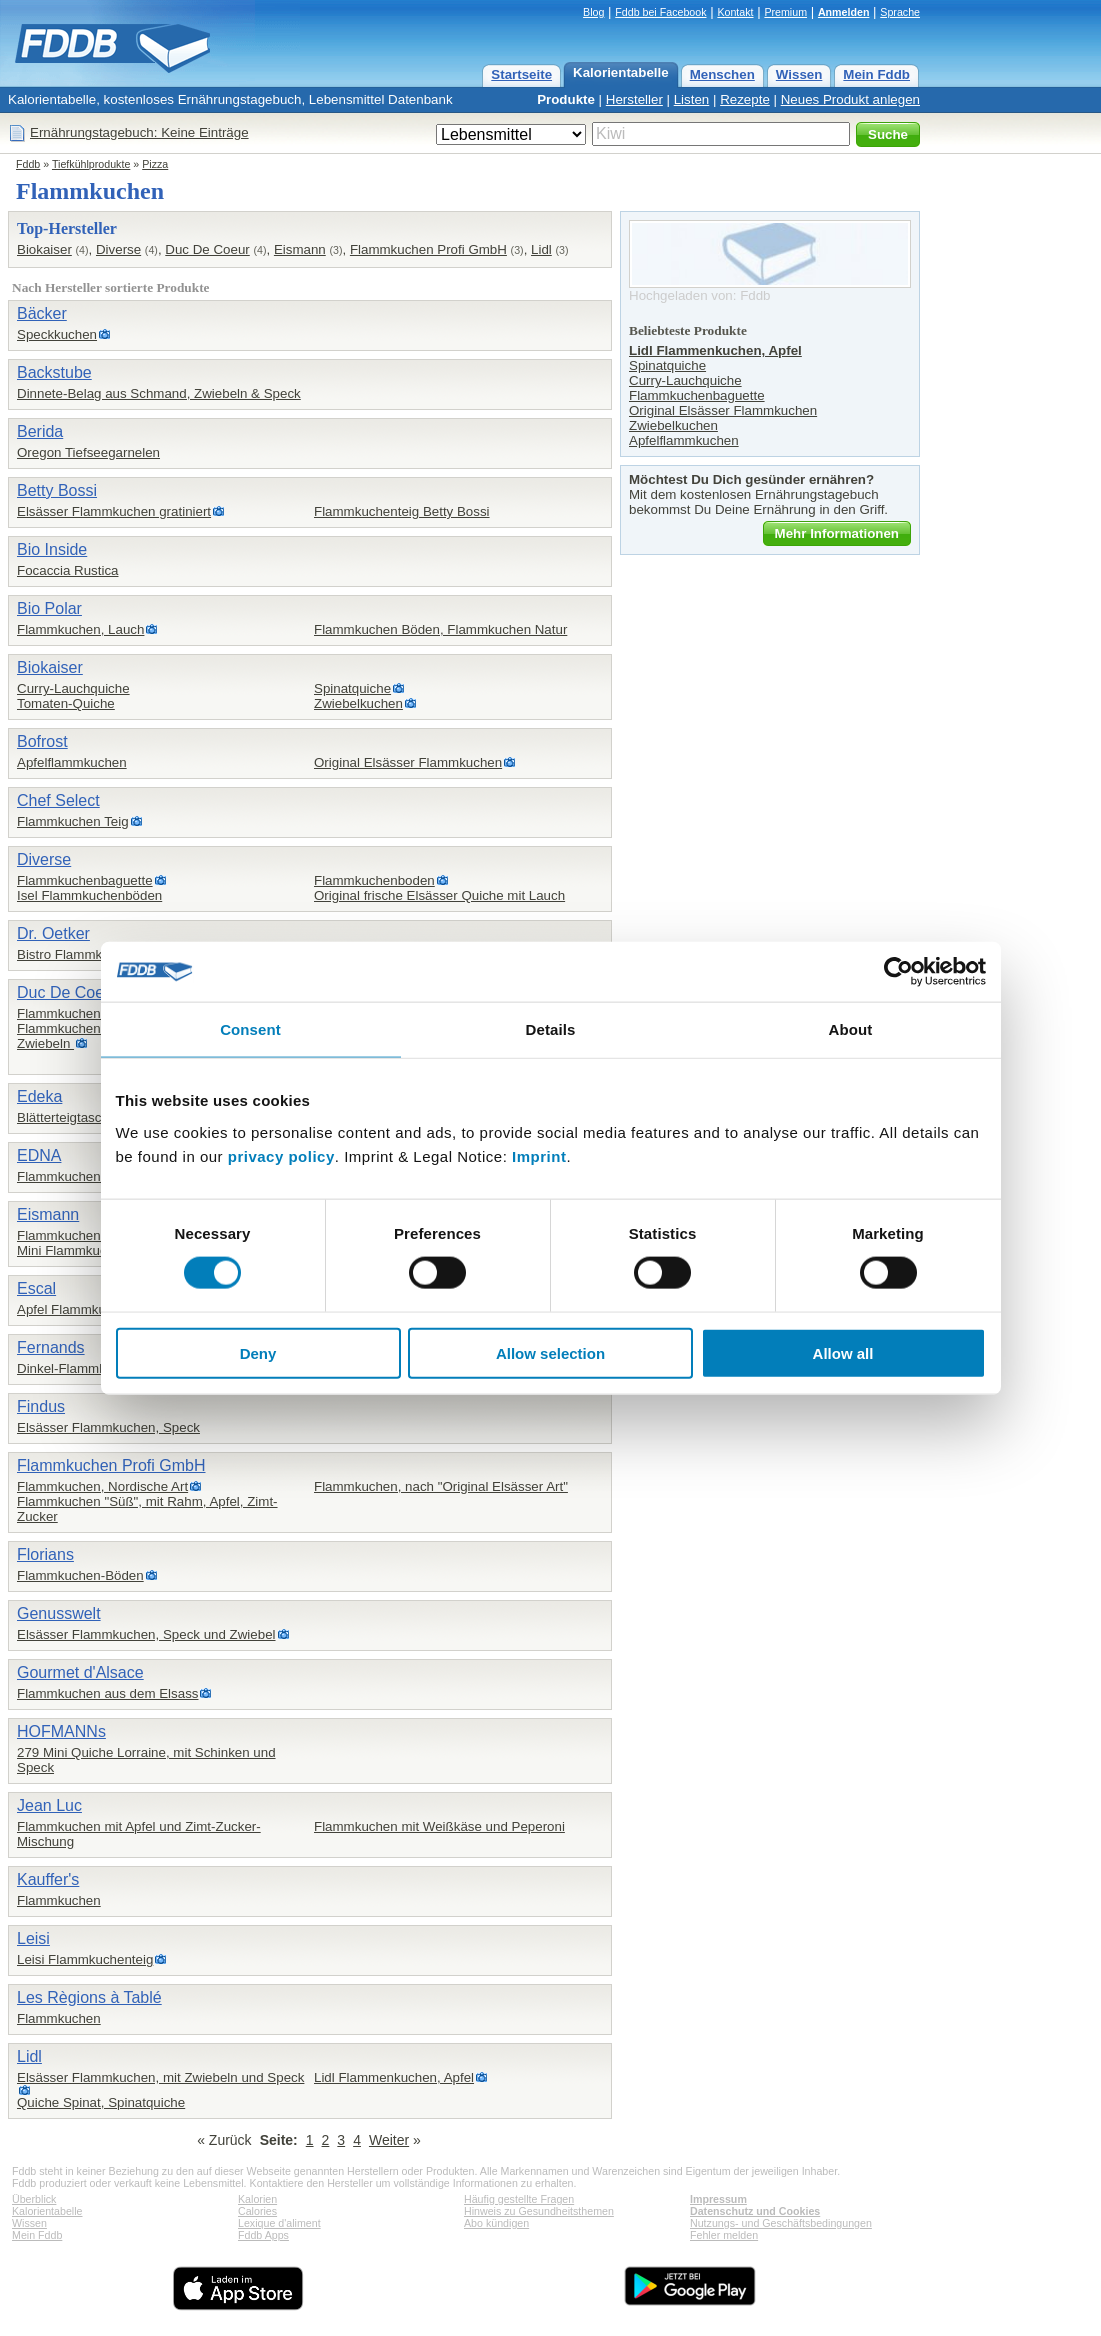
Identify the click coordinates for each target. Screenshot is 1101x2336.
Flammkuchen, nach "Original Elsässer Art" (441, 1486)
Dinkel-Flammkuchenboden (98, 1368)
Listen (692, 99)
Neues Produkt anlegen (850, 99)
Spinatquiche (352, 688)
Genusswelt (59, 1613)
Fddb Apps (263, 2235)
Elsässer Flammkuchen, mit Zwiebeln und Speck (160, 2077)
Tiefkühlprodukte (91, 164)
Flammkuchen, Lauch (80, 629)
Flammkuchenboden (374, 880)
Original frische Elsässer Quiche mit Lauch (439, 895)
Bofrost (42, 741)
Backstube (54, 372)
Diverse (118, 249)
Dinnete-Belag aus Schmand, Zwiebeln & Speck (159, 393)
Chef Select (58, 800)
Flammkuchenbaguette (85, 880)
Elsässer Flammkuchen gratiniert (114, 511)
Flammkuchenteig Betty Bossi (402, 511)
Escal (36, 1288)
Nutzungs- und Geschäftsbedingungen (781, 2223)
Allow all (843, 1352)
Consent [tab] (250, 1029)
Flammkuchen (59, 1900)
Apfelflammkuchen (72, 762)
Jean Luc (49, 1805)
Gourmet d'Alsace (80, 1672)
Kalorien (257, 2199)
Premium (785, 12)
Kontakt (735, 12)
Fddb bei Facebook (660, 12)
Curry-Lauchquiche (73, 688)
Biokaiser (44, 249)
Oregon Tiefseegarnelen (88, 452)
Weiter (389, 2140)
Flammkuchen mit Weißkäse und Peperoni (439, 1826)
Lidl (541, 249)
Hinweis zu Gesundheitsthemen (539, 2211)
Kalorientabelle (621, 72)
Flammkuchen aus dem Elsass (107, 1693)
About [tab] (851, 1029)
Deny (258, 1352)
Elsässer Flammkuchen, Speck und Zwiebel (146, 1634)
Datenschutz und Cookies (755, 2211)
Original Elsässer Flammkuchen (408, 762)
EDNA (39, 1155)
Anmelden (844, 12)
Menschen (722, 74)
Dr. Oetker (53, 933)
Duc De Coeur (207, 249)
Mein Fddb (876, 74)
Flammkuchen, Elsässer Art (98, 1013)
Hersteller (634, 99)
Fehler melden (724, 2235)
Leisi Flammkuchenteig (85, 1959)
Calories (257, 2211)
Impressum (718, 2199)
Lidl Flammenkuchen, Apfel (394, 2077)
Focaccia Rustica (67, 570)
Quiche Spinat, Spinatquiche (101, 2102)
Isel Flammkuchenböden (89, 895)
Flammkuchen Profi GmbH (428, 249)
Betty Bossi (57, 490)
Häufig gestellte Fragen (519, 2199)
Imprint (539, 1155)
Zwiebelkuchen (358, 703)
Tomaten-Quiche (66, 703)
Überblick (34, 2199)
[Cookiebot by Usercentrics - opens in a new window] (898, 972)
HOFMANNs (61, 1731)
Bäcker (42, 313)
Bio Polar (49, 608)
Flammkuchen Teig (73, 821)
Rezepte (745, 99)
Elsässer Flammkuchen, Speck (108, 1427)
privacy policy (281, 1155)
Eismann (300, 249)
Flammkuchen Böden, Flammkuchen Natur (440, 629)
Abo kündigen (496, 2223)
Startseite (521, 74)
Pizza (155, 164)
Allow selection (550, 1352)
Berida (40, 431)
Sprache (900, 12)
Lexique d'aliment (279, 2223)
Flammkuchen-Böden (80, 1575)
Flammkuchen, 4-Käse (83, 1235)
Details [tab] (551, 1029)
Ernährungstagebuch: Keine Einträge (139, 132)
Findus (41, 1406)
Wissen (799, 74)
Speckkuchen (57, 334)
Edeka (39, 1096)
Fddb (28, 164)
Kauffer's (48, 1879)
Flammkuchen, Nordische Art (102, 1486)
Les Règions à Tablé (89, 1997)
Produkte (566, 99)
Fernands (51, 1347)
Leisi (33, 1938)
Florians (45, 1554)
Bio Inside (52, 549)
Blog (593, 12)
